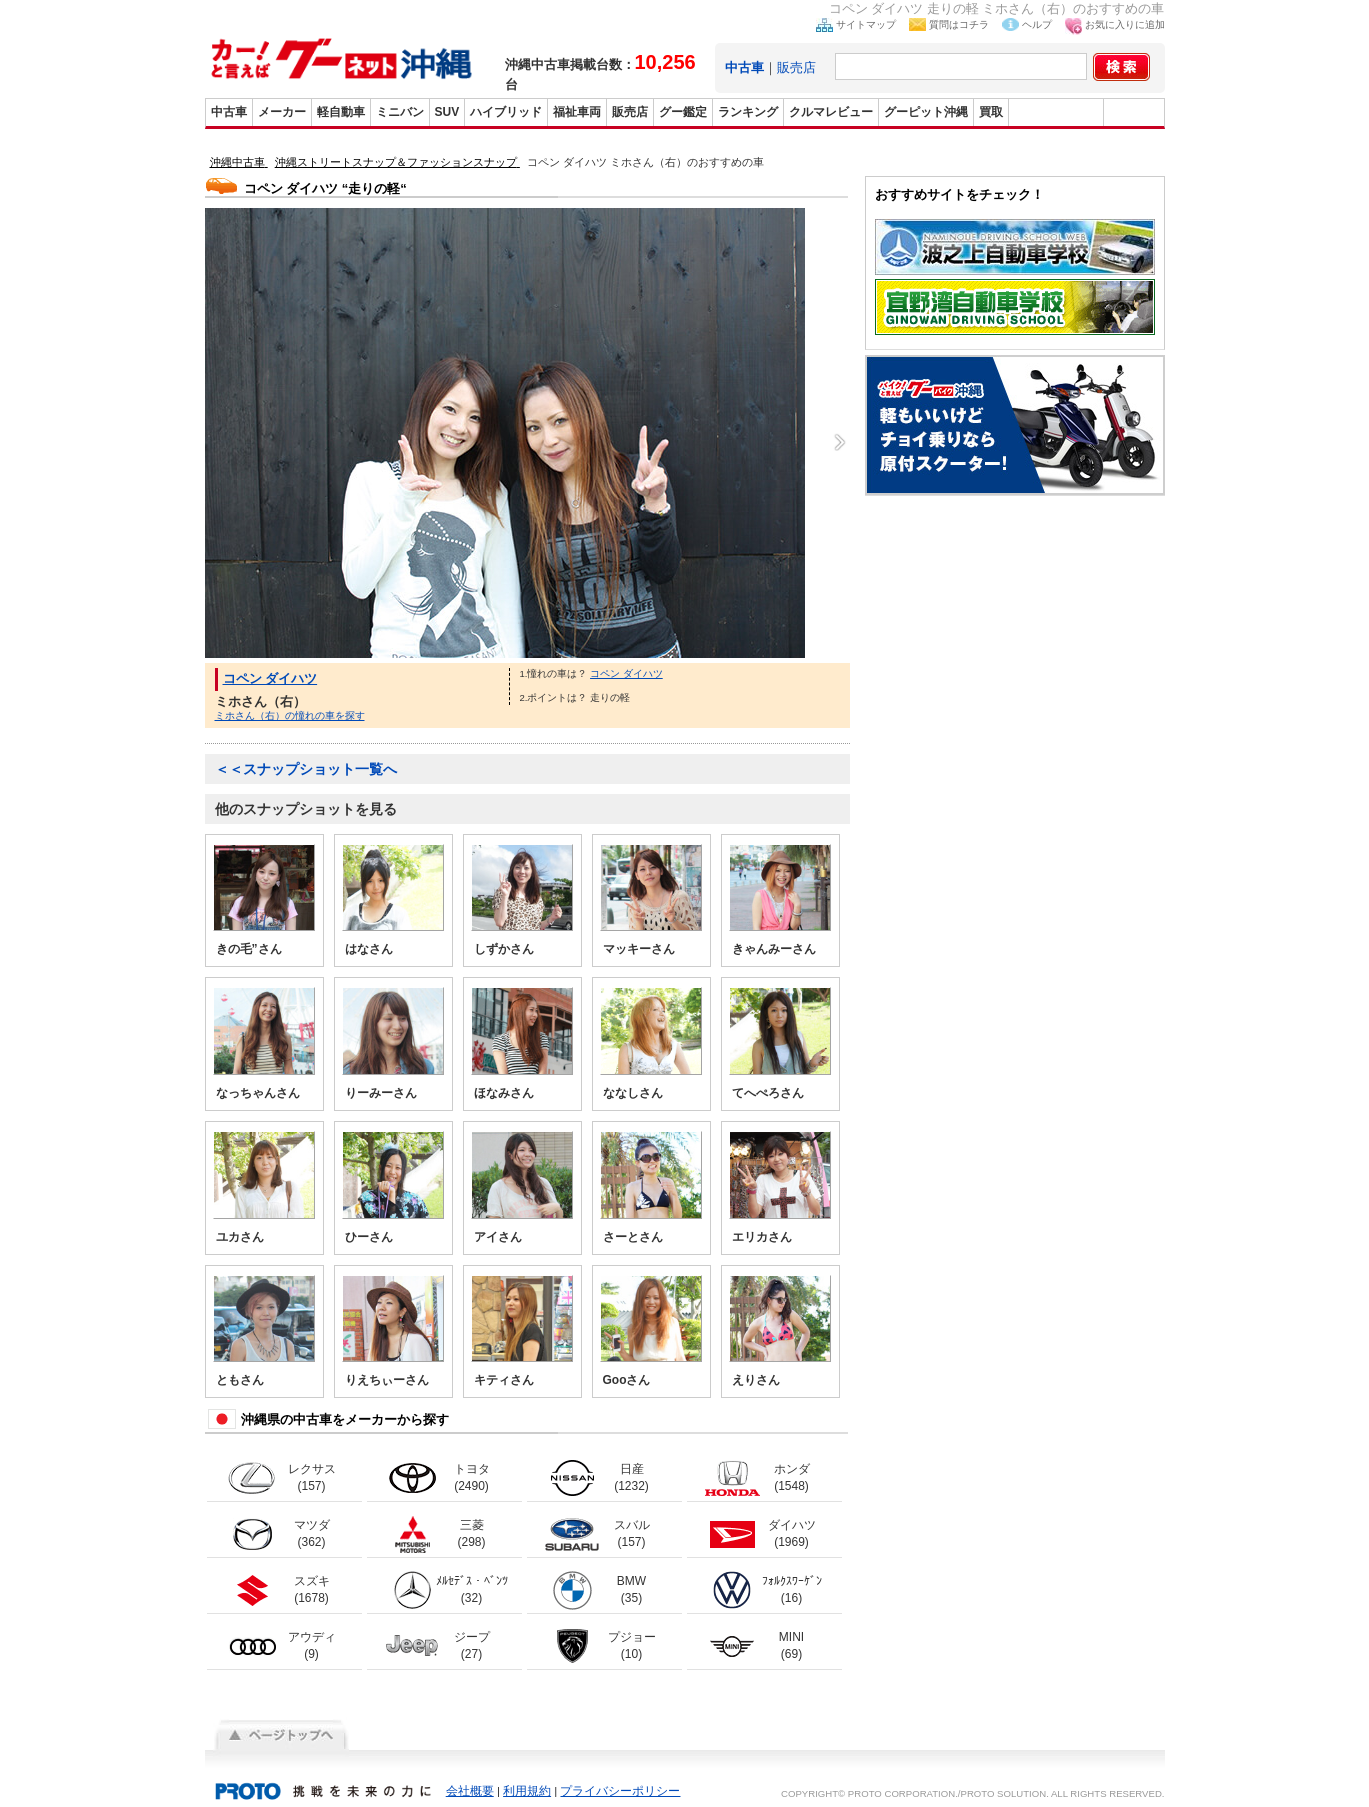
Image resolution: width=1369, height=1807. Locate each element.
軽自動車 (341, 112)
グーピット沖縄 (926, 112)
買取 (991, 112)
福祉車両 (577, 112)
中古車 (229, 112)
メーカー (282, 112)
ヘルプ (1037, 24)
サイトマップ (866, 24)
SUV (447, 112)
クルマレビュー (831, 112)
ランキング (748, 112)
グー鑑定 (683, 112)
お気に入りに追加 (1125, 24)
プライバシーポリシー (620, 1791)
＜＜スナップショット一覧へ (306, 769)
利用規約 (527, 1791)
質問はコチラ (959, 24)
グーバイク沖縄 (1056, 112)
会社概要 (470, 1791)
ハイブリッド (506, 112)
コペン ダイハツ (270, 678)
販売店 (796, 67)
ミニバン (400, 112)
